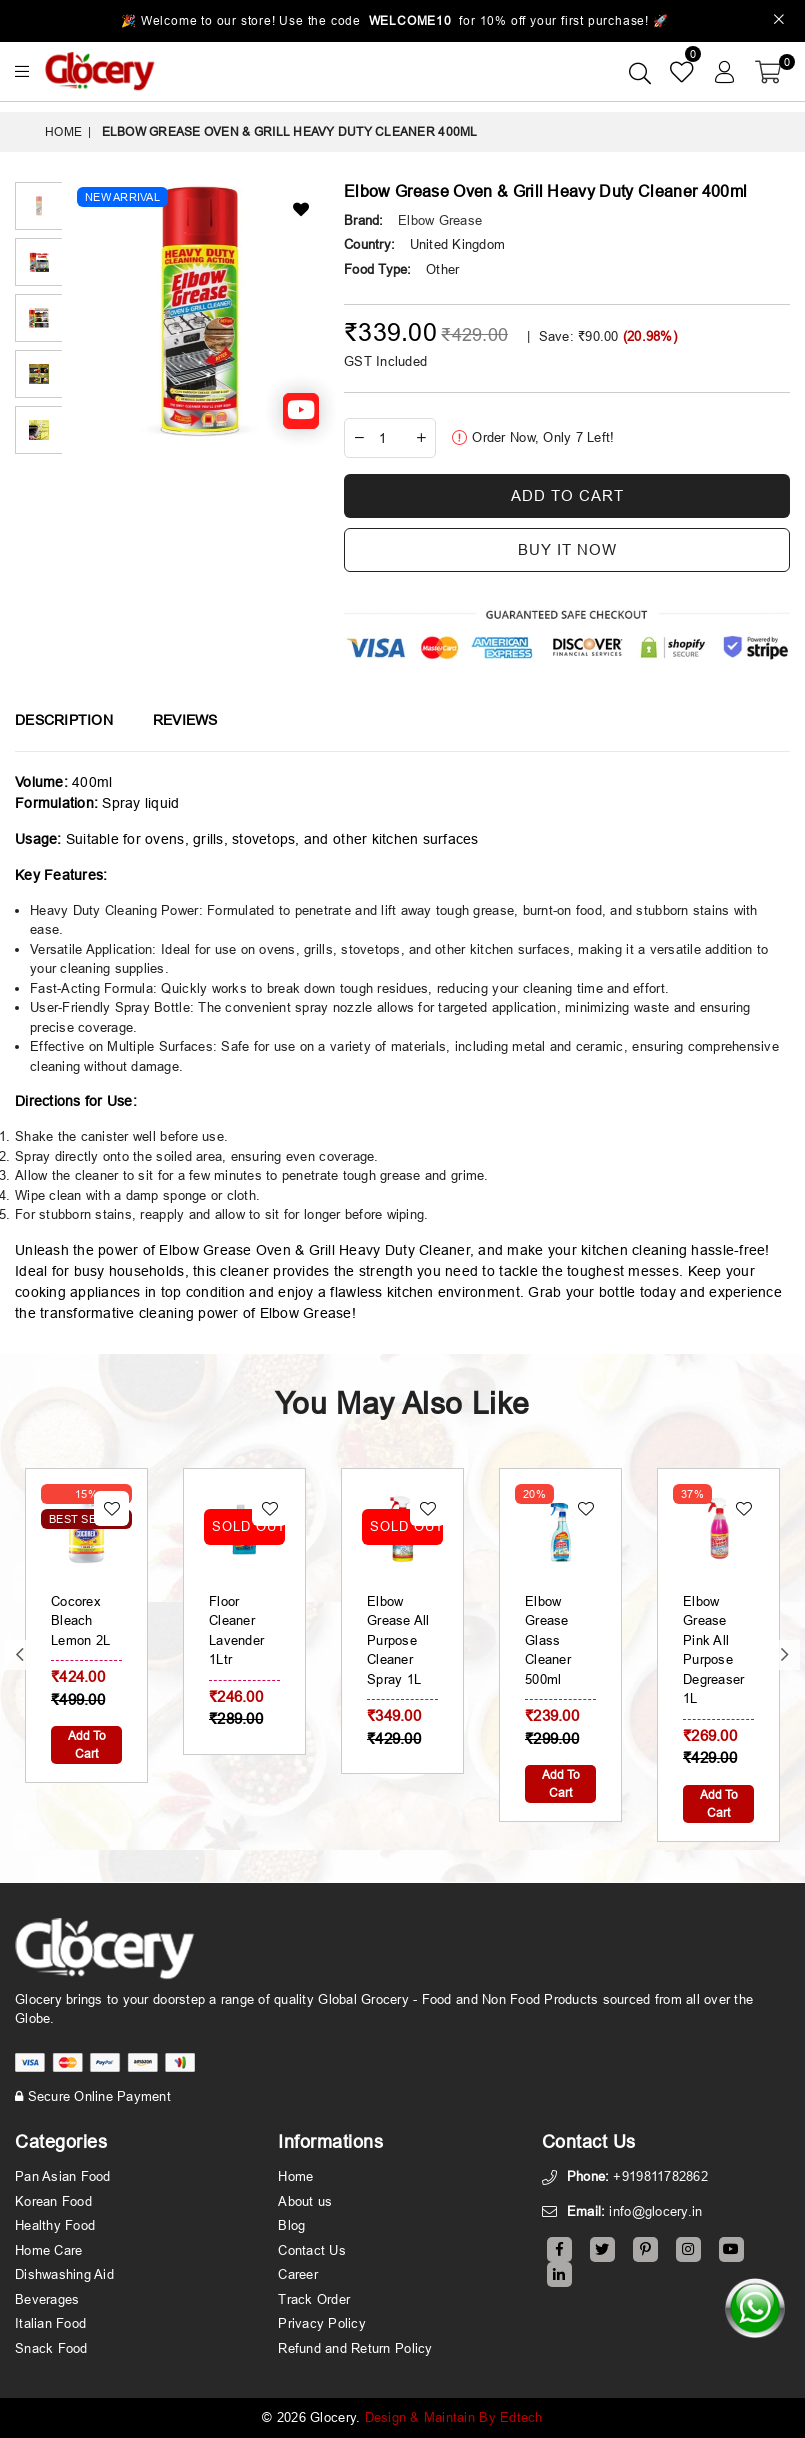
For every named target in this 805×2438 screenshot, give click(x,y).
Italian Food (50, 2323)
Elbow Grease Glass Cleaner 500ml (548, 1640)
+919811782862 (660, 2176)
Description (64, 720)
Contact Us (312, 2250)
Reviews (185, 720)
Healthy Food (55, 2225)
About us (305, 2201)
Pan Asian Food (63, 2176)
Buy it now (567, 549)
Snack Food (51, 2348)
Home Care (48, 2250)
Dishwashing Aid (64, 2274)
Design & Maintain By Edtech (454, 2417)
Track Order (314, 2299)
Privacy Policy (322, 2323)
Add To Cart (87, 1744)
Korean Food (53, 2201)
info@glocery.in (655, 2211)
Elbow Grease (440, 220)
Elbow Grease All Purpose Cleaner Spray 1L (398, 1640)
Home (63, 131)
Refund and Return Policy (355, 2348)
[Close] (779, 21)
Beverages (47, 2299)
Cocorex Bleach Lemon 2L (80, 1620)
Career (298, 2274)
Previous (20, 1655)
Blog (291, 2225)
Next (785, 1655)
